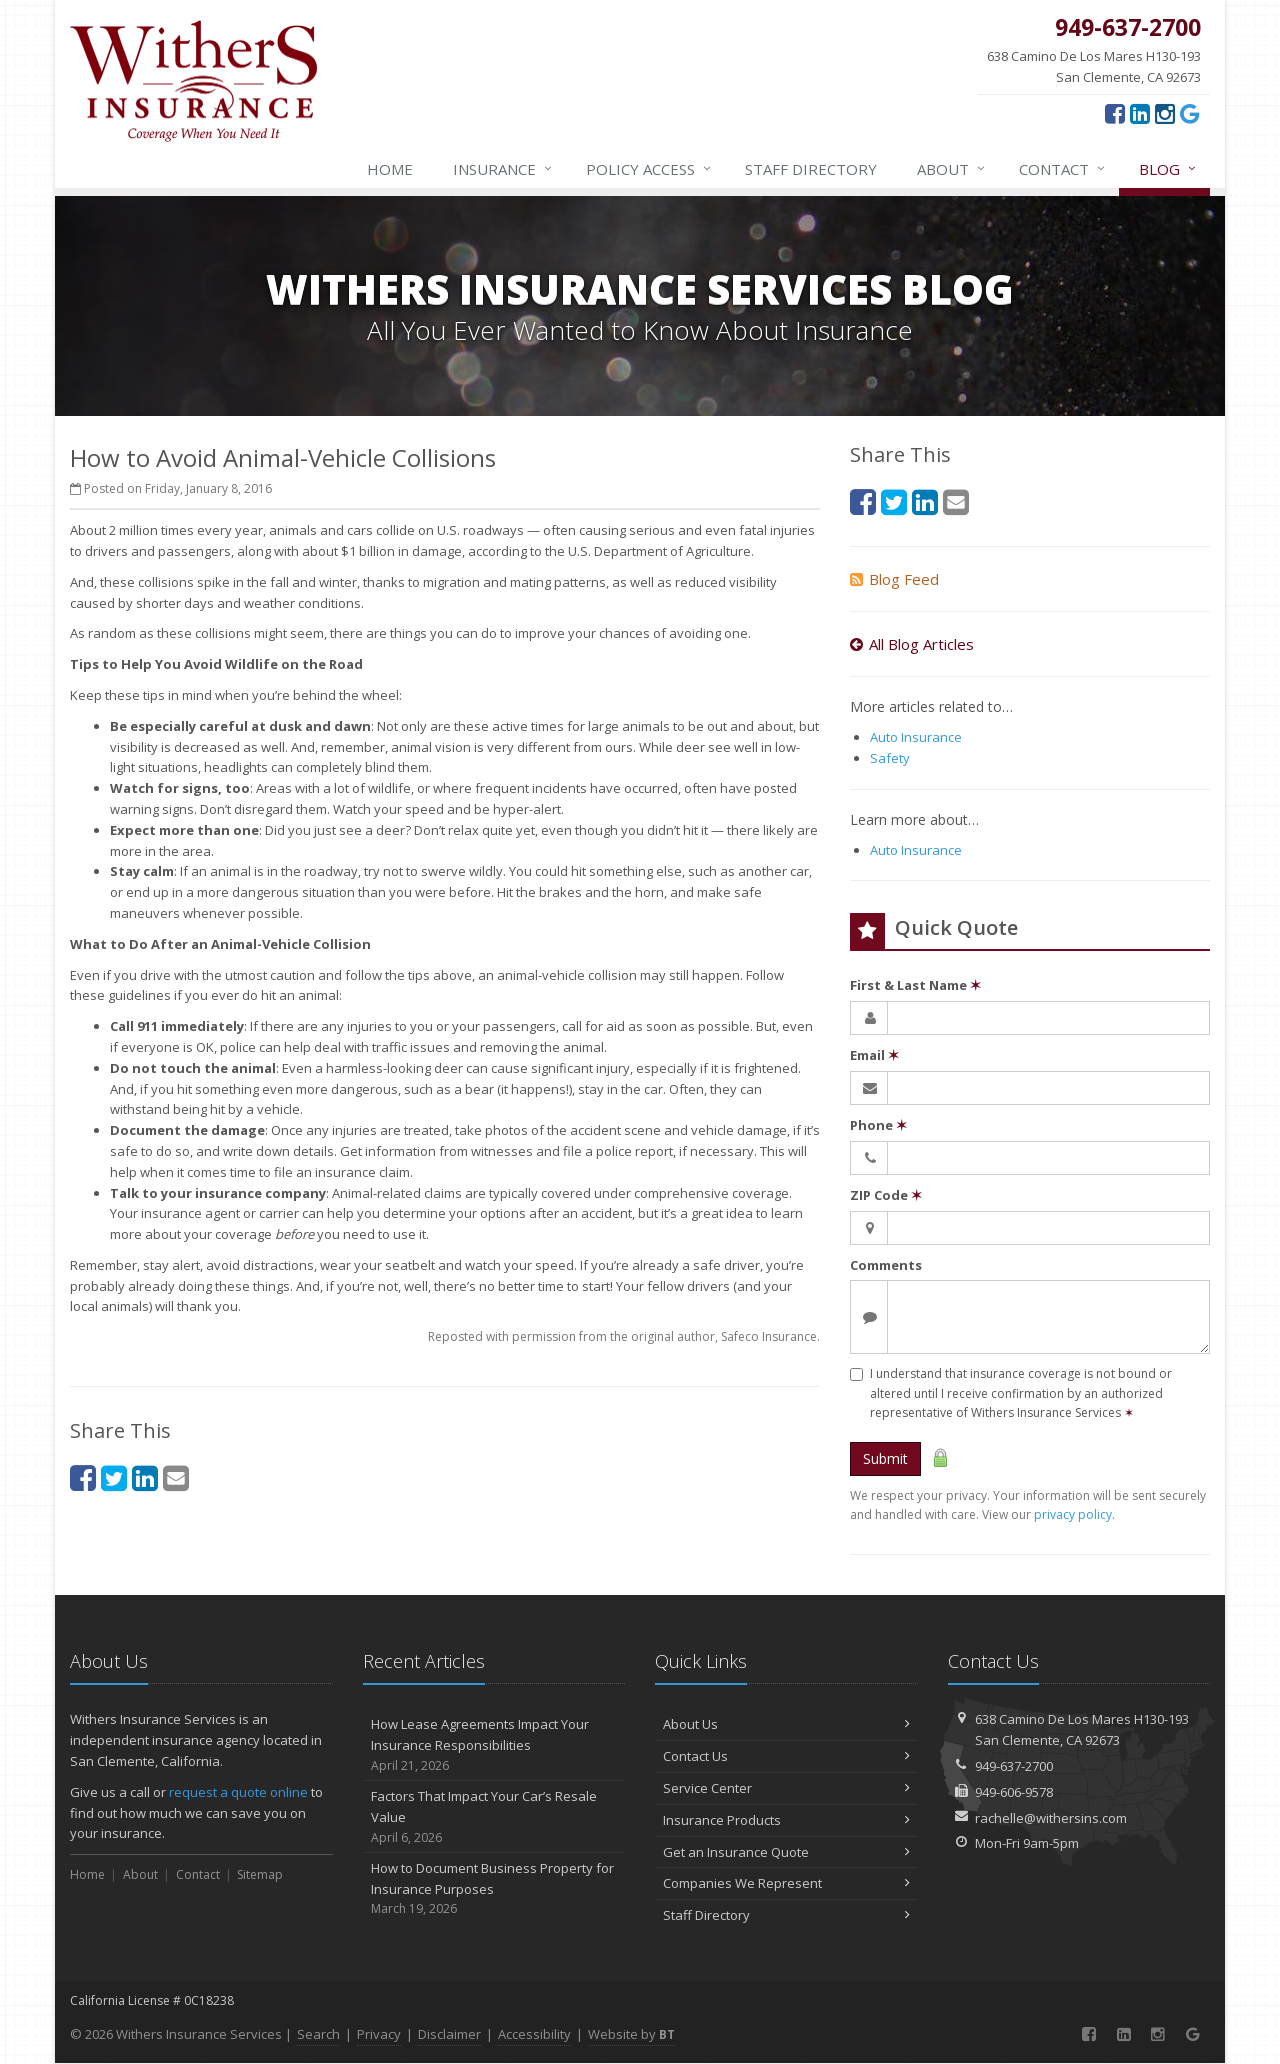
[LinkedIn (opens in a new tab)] (1140, 113)
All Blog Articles (912, 644)
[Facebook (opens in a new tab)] (1115, 113)
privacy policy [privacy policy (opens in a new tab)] (1073, 1514)
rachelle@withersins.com (1051, 1818)
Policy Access (649, 169)
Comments (886, 1265)
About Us (786, 1724)
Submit (885, 1458)
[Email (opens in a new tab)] (176, 1477)
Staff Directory (786, 1915)
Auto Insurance (916, 737)
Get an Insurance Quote (786, 1852)
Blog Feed (894, 579)
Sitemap (260, 1874)
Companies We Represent (786, 1883)
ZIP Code (886, 1195)
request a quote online (238, 1792)
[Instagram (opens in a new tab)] (1165, 113)
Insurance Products (786, 1820)
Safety (890, 758)
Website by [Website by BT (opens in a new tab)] (631, 2034)
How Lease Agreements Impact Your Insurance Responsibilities (494, 1745)
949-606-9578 (1014, 1792)
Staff (811, 169)
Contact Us (786, 1756)
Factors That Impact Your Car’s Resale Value (494, 1817)
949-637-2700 (1014, 1766)
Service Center (786, 1788)
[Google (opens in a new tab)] (1190, 113)
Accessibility (534, 2034)
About (952, 169)
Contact (1063, 169)
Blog (1168, 169)
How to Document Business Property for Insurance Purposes (494, 1889)
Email (874, 1055)
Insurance (503, 169)
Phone (878, 1125)
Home (390, 169)
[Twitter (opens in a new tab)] (114, 1477)
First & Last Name (915, 985)
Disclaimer (449, 2034)
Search (318, 2034)
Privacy (379, 2034)
